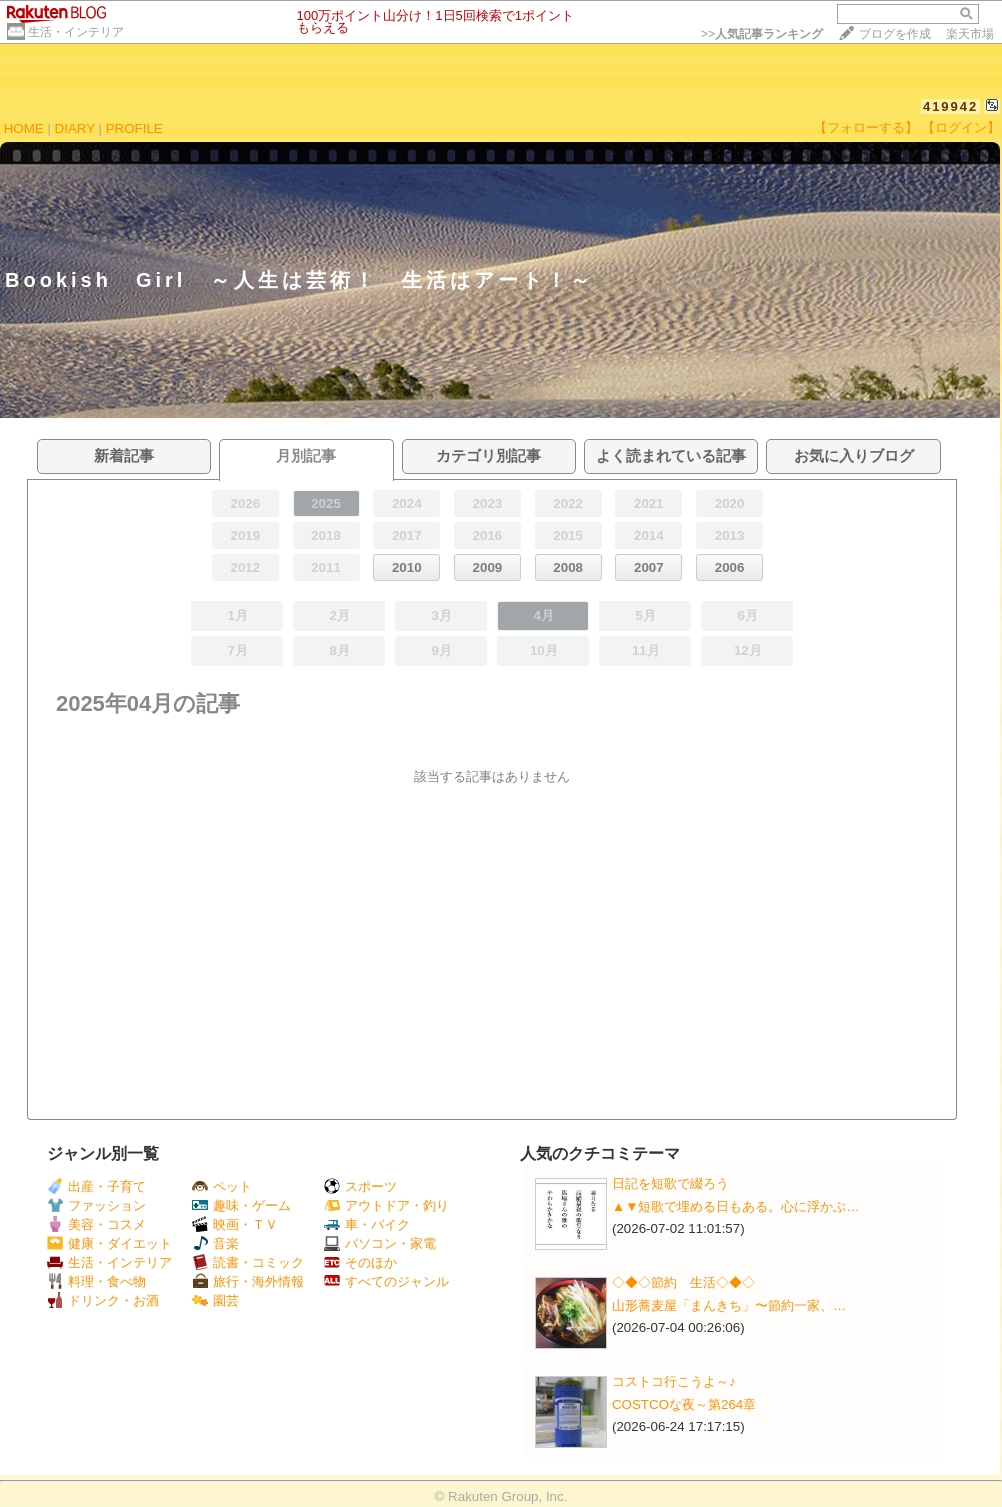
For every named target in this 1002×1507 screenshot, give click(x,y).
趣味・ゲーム (241, 1205)
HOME (24, 128)
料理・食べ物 (96, 1281)
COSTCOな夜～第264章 (684, 1404)
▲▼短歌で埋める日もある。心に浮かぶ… (736, 1206)
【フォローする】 (866, 127)
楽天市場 (970, 34)
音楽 (215, 1243)
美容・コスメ (96, 1224)
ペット (222, 1186)
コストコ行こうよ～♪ (674, 1381)
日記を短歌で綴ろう (670, 1183)
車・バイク (367, 1224)
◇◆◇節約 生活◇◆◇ (683, 1282)
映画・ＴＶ (235, 1224)
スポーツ (360, 1186)
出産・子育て (96, 1186)
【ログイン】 (961, 127)
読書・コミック (248, 1262)
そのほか (360, 1262)
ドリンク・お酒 (103, 1300)
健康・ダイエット (109, 1243)
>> (762, 34)
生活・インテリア (76, 32)
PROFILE (134, 128)
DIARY (75, 128)
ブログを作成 (895, 34)
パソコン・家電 (380, 1243)
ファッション (96, 1205)
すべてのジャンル (386, 1281)
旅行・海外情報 (248, 1281)
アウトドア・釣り (386, 1205)
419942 (950, 106)
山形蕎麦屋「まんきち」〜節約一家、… (729, 1305)
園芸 (215, 1300)
